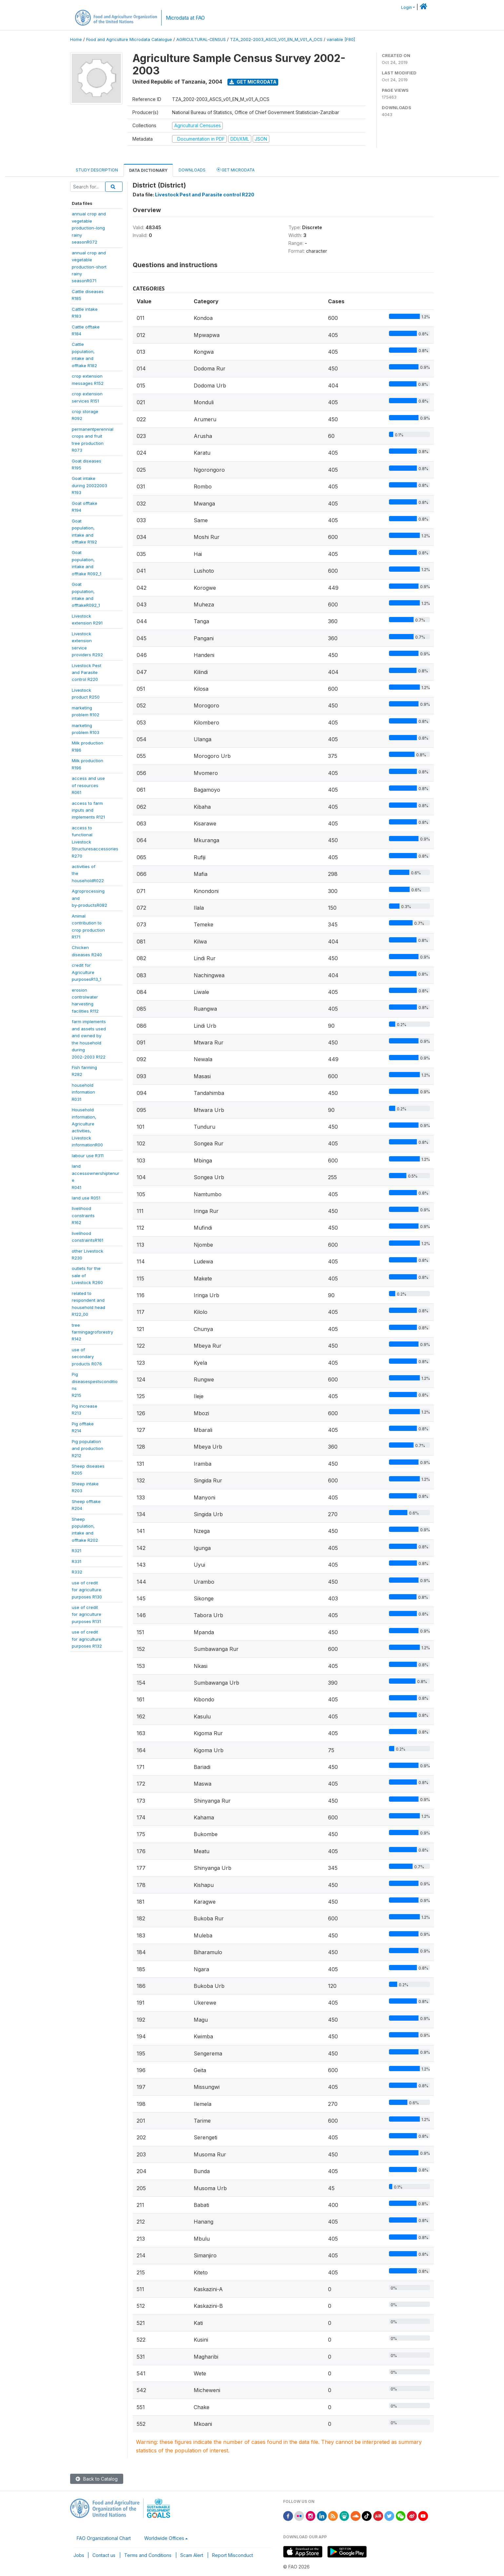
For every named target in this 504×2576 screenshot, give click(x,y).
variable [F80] (341, 39)
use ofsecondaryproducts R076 (87, 1356)
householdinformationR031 (83, 1092)
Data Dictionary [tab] (148, 170)
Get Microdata (253, 82)
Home (76, 39)
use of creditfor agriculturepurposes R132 (87, 1639)
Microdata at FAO (185, 18)
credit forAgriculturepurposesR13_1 (86, 972)
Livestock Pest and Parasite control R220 (204, 194)
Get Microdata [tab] (236, 169)
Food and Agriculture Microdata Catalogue (129, 39)
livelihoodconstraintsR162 (83, 1215)
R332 (77, 1572)
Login (406, 7)
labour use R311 (88, 1155)
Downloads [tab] (192, 170)
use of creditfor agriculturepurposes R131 (86, 1614)
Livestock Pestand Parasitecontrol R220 (86, 672)
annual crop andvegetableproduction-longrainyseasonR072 (89, 228)
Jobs (78, 2555)
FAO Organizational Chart (104, 2538)
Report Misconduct (232, 2555)
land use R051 (86, 1197)
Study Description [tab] (97, 170)
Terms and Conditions (147, 2555)
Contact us (103, 2555)
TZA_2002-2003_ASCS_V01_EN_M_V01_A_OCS (276, 39)
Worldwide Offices (164, 2538)
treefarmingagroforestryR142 (92, 1332)
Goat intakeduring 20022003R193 (89, 485)
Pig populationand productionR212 (87, 1448)
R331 (76, 1561)
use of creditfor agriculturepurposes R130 (87, 1589)
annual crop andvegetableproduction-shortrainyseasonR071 (89, 267)
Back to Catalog (97, 2479)
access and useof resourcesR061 (88, 785)
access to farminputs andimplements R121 (88, 810)
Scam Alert (191, 2555)
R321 (76, 1550)
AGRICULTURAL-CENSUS (201, 39)
